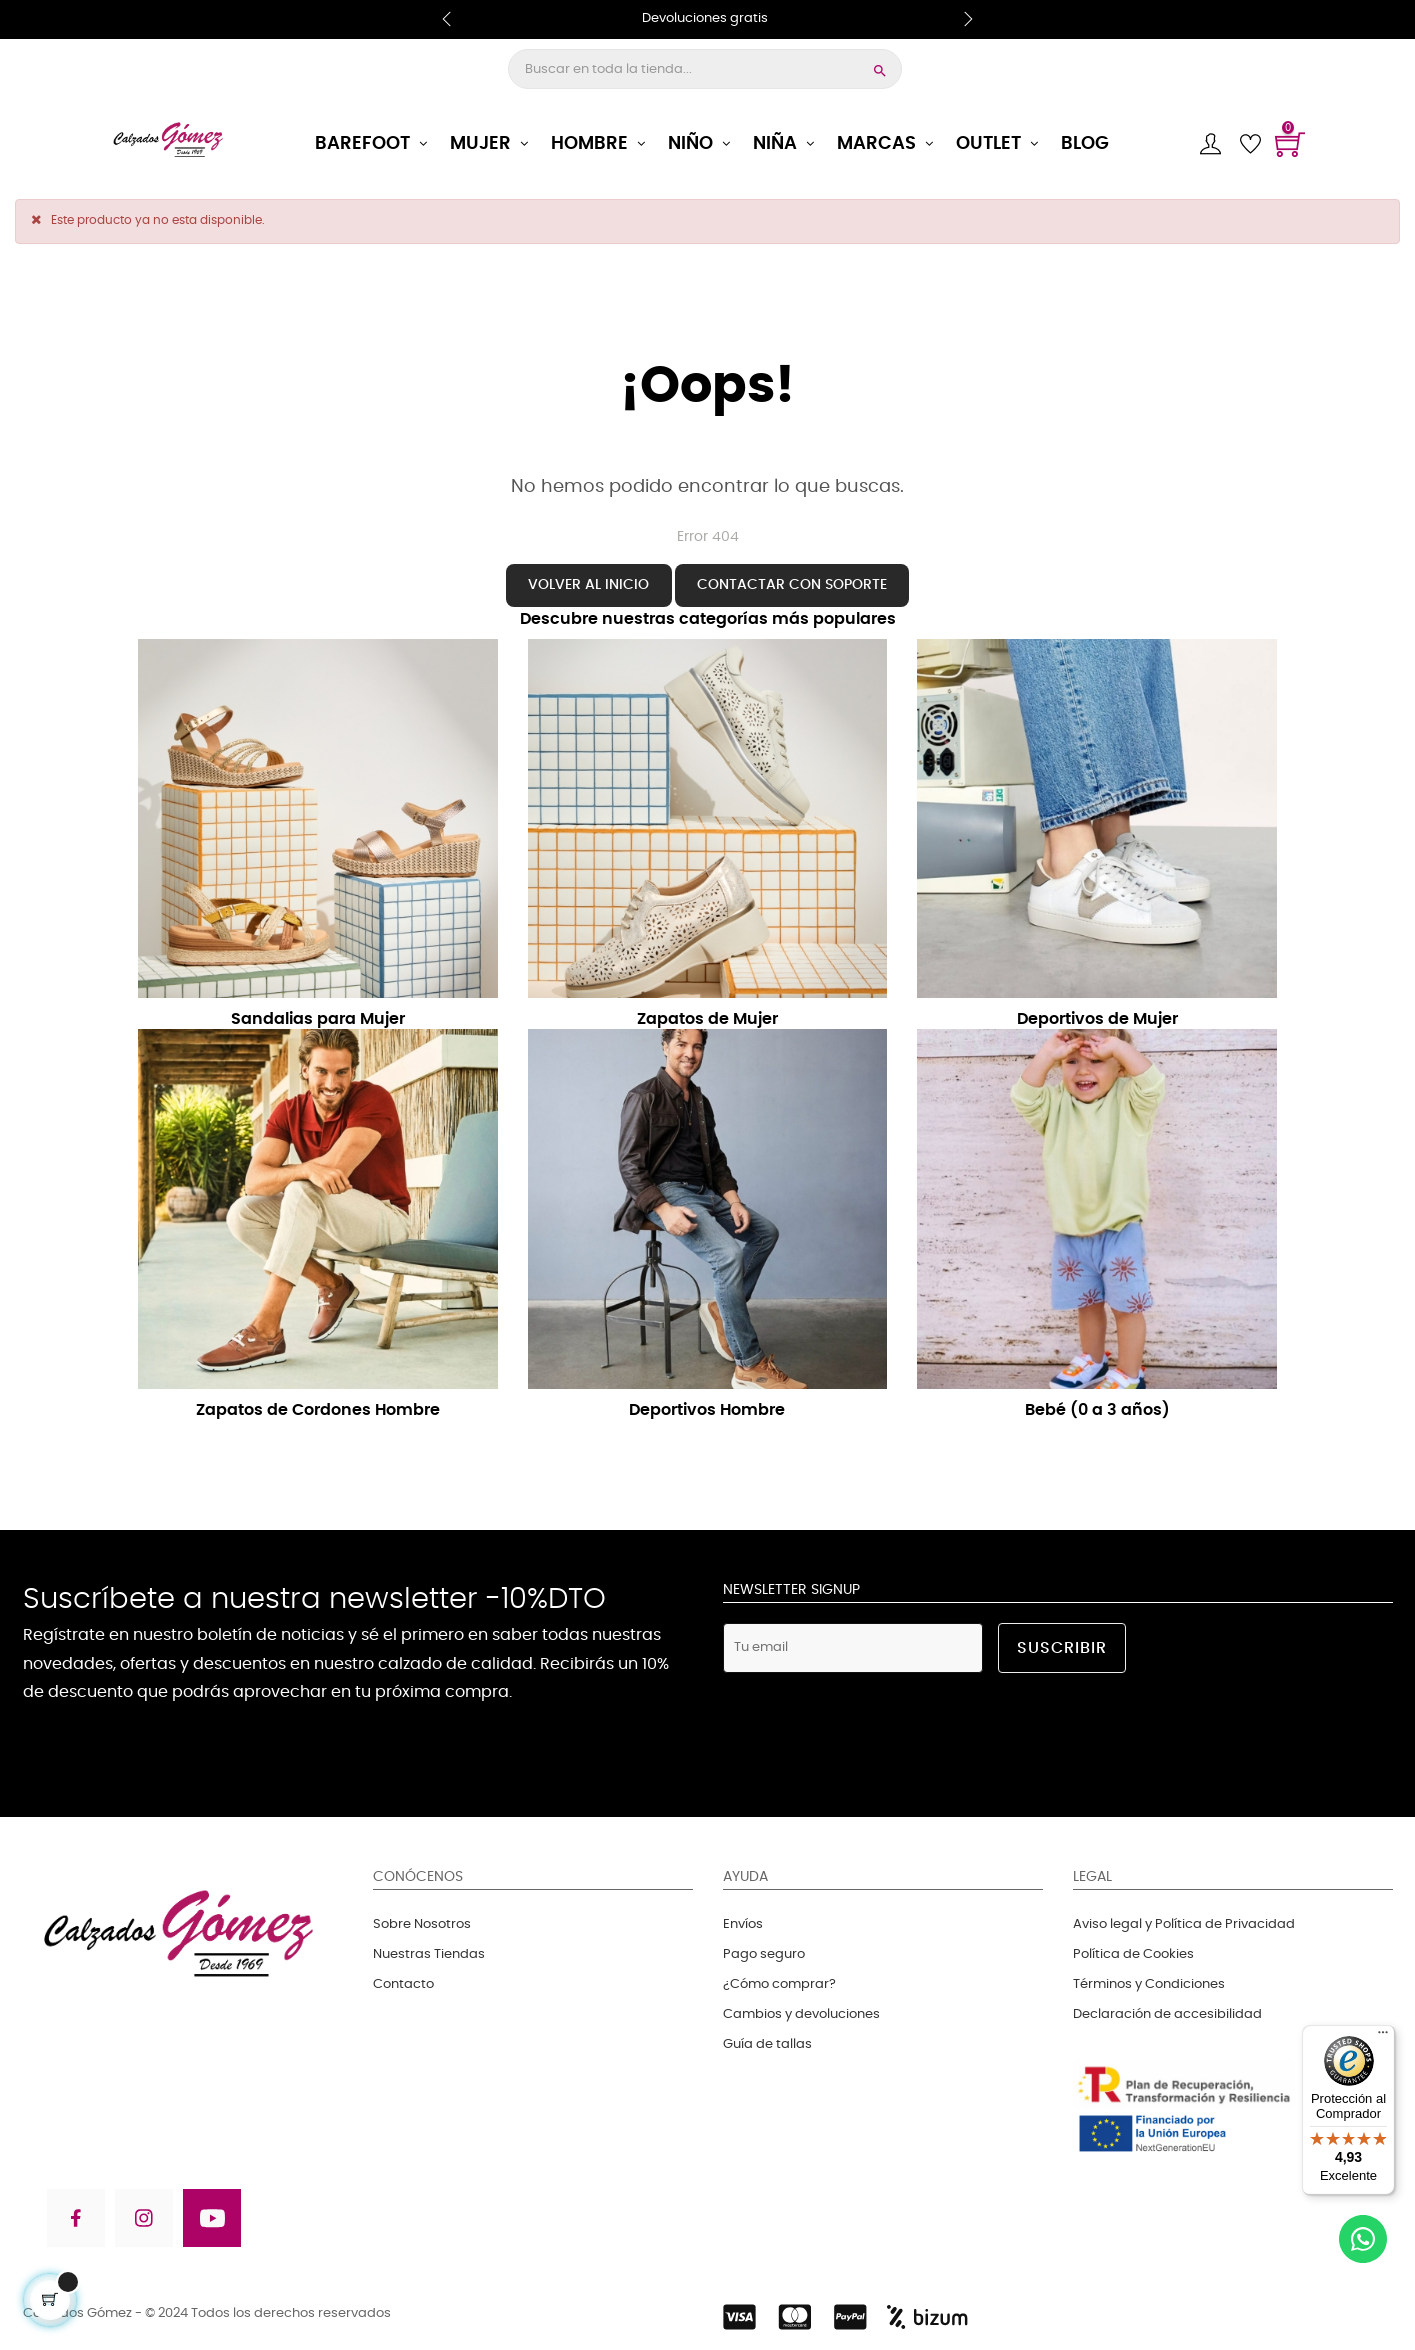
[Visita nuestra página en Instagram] (144, 2221)
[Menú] (1383, 2037)
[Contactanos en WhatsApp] (1363, 2242)
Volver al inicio (588, 584)
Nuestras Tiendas (429, 1954)
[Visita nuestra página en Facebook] (74, 2221)
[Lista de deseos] (1250, 144)
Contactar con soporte (792, 584)
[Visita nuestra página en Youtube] (212, 2221)
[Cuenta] (1210, 144)
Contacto (403, 1984)
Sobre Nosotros (422, 1924)
